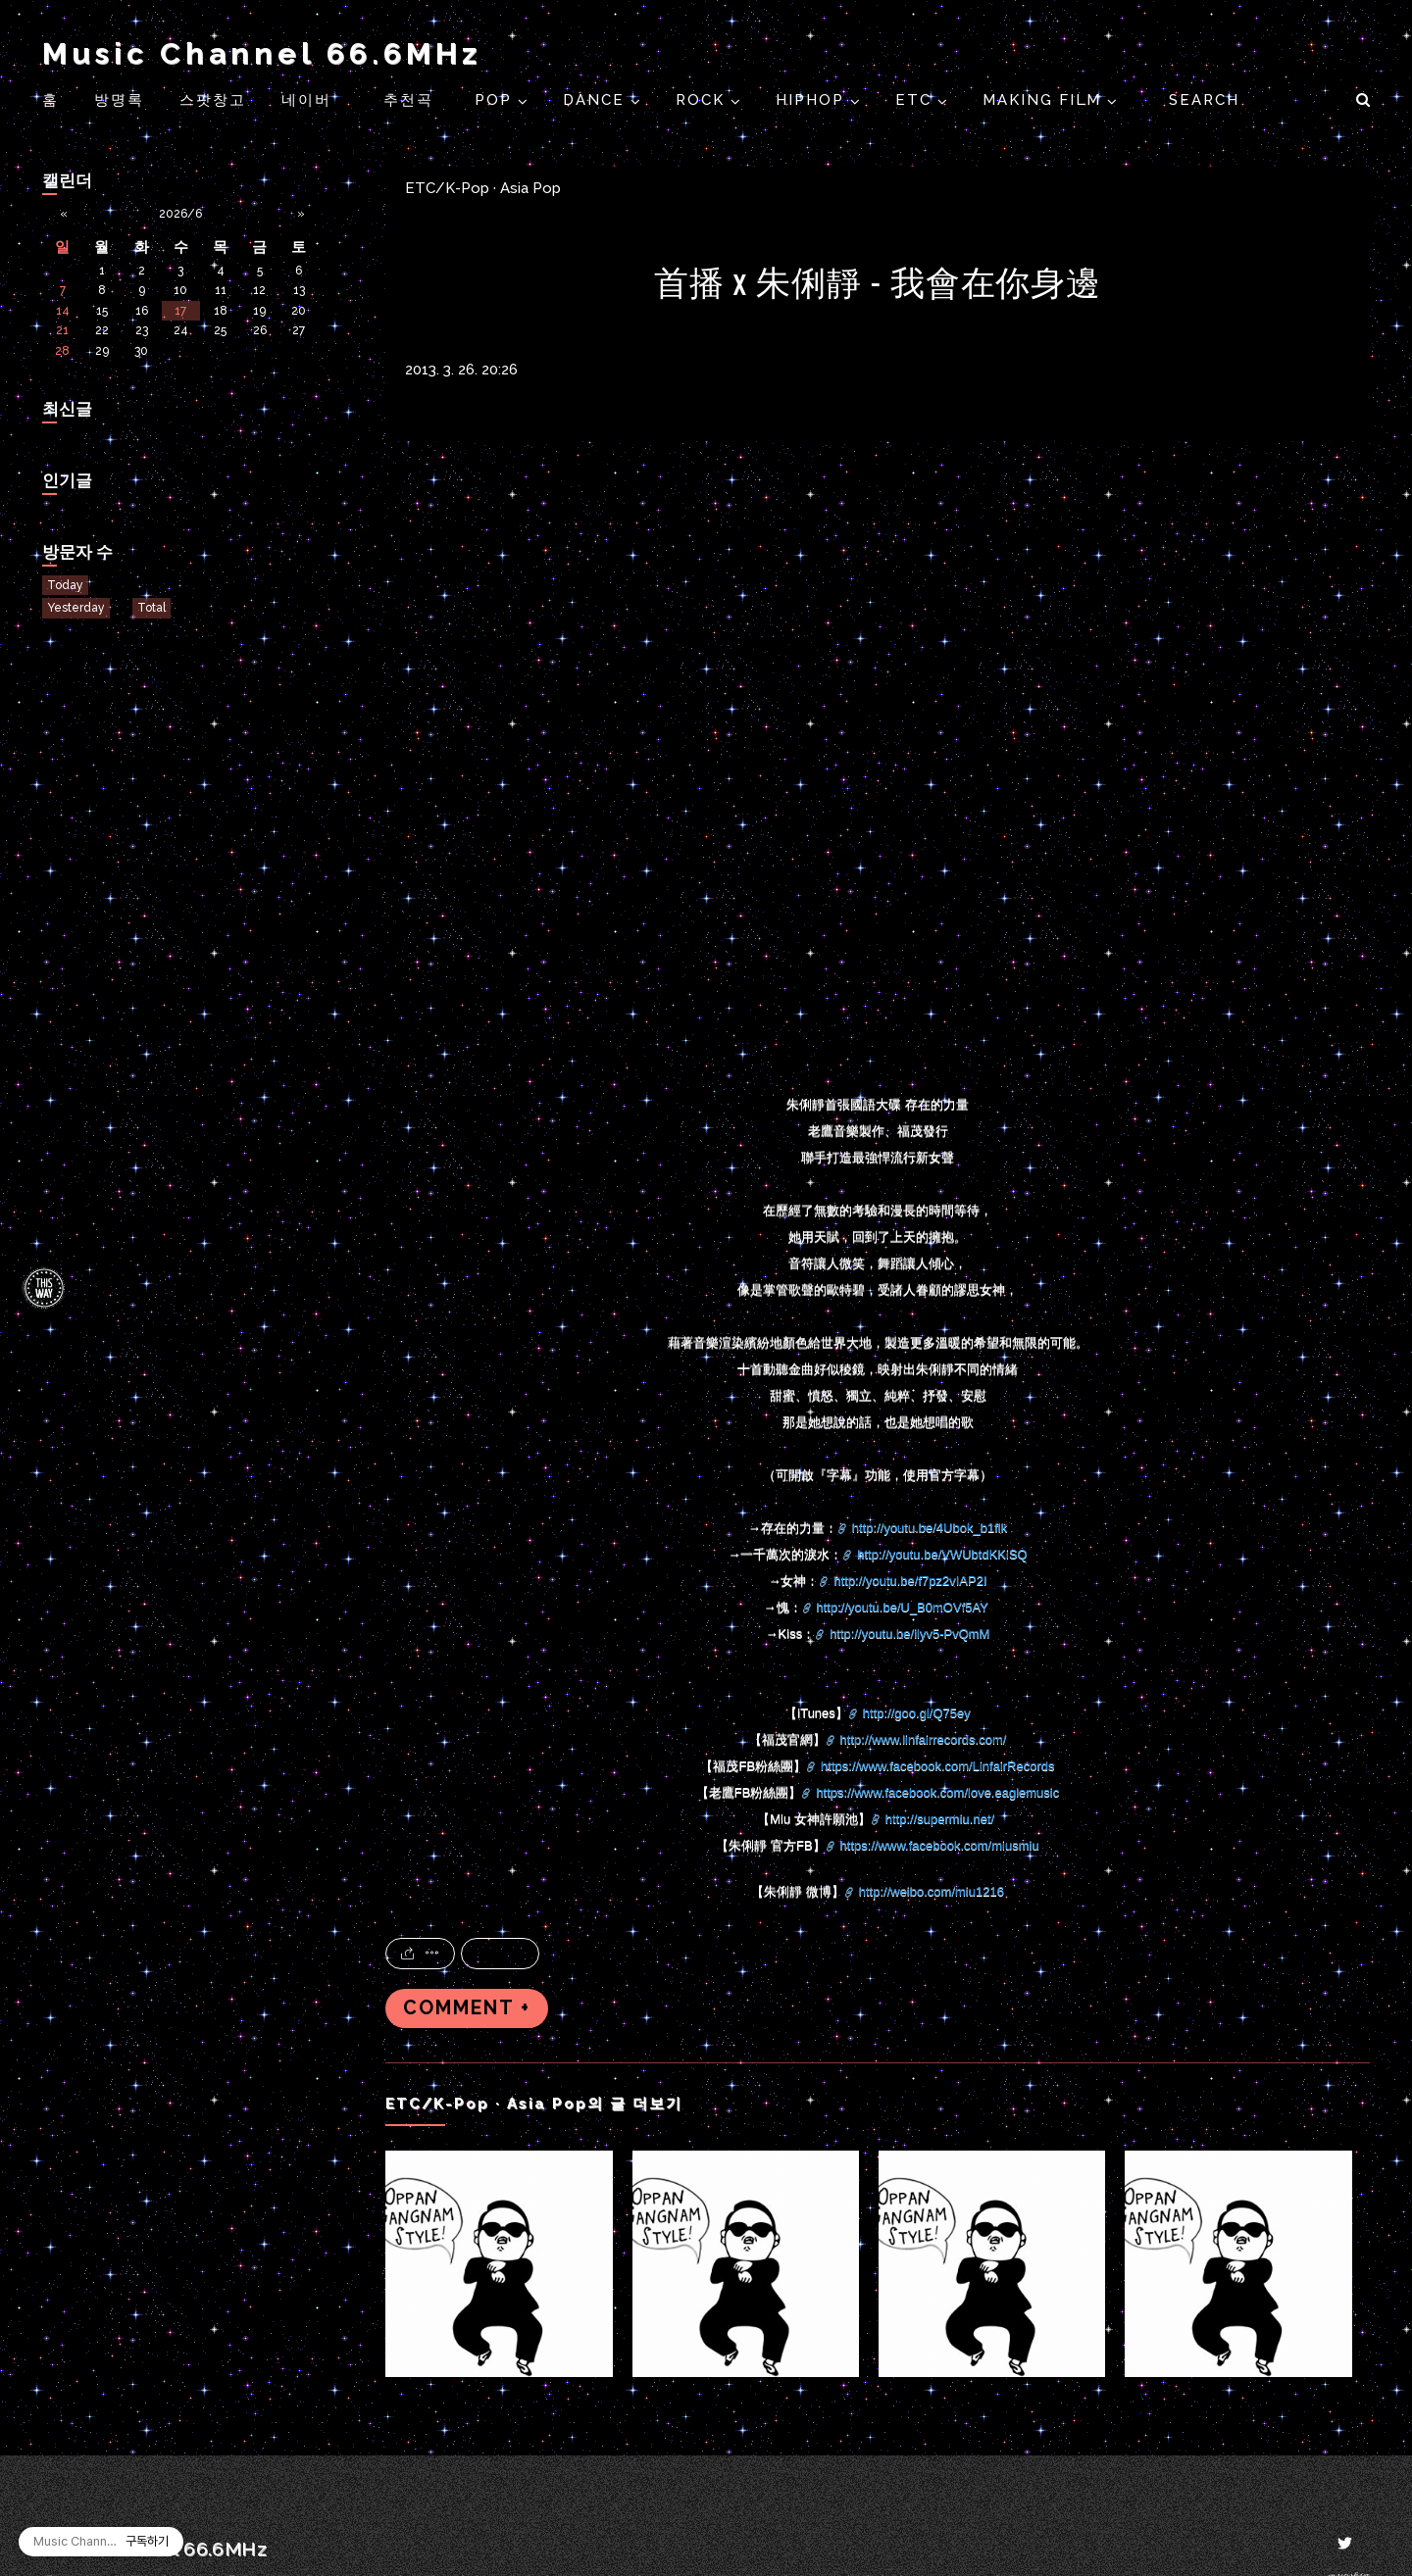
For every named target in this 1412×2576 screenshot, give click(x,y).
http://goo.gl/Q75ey (917, 1713)
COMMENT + (466, 2008)
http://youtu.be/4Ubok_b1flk (929, 1527)
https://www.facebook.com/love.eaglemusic (937, 1792)
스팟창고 (212, 100)
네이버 (306, 100)
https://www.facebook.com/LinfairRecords (937, 1766)
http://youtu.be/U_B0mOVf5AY (902, 1607)
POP (496, 100)
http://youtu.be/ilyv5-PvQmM (909, 1633)
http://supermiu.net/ (939, 1818)
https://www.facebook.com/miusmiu (939, 1845)
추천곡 (411, 100)
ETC (916, 100)
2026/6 (180, 214)
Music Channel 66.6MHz (261, 53)
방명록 (119, 100)
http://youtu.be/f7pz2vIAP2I (909, 1580)
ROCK (703, 100)
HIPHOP (813, 100)
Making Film (1045, 100)
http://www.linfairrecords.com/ (923, 1739)
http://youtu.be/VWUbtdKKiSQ (942, 1554)
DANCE (596, 100)
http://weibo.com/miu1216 (931, 1891)
